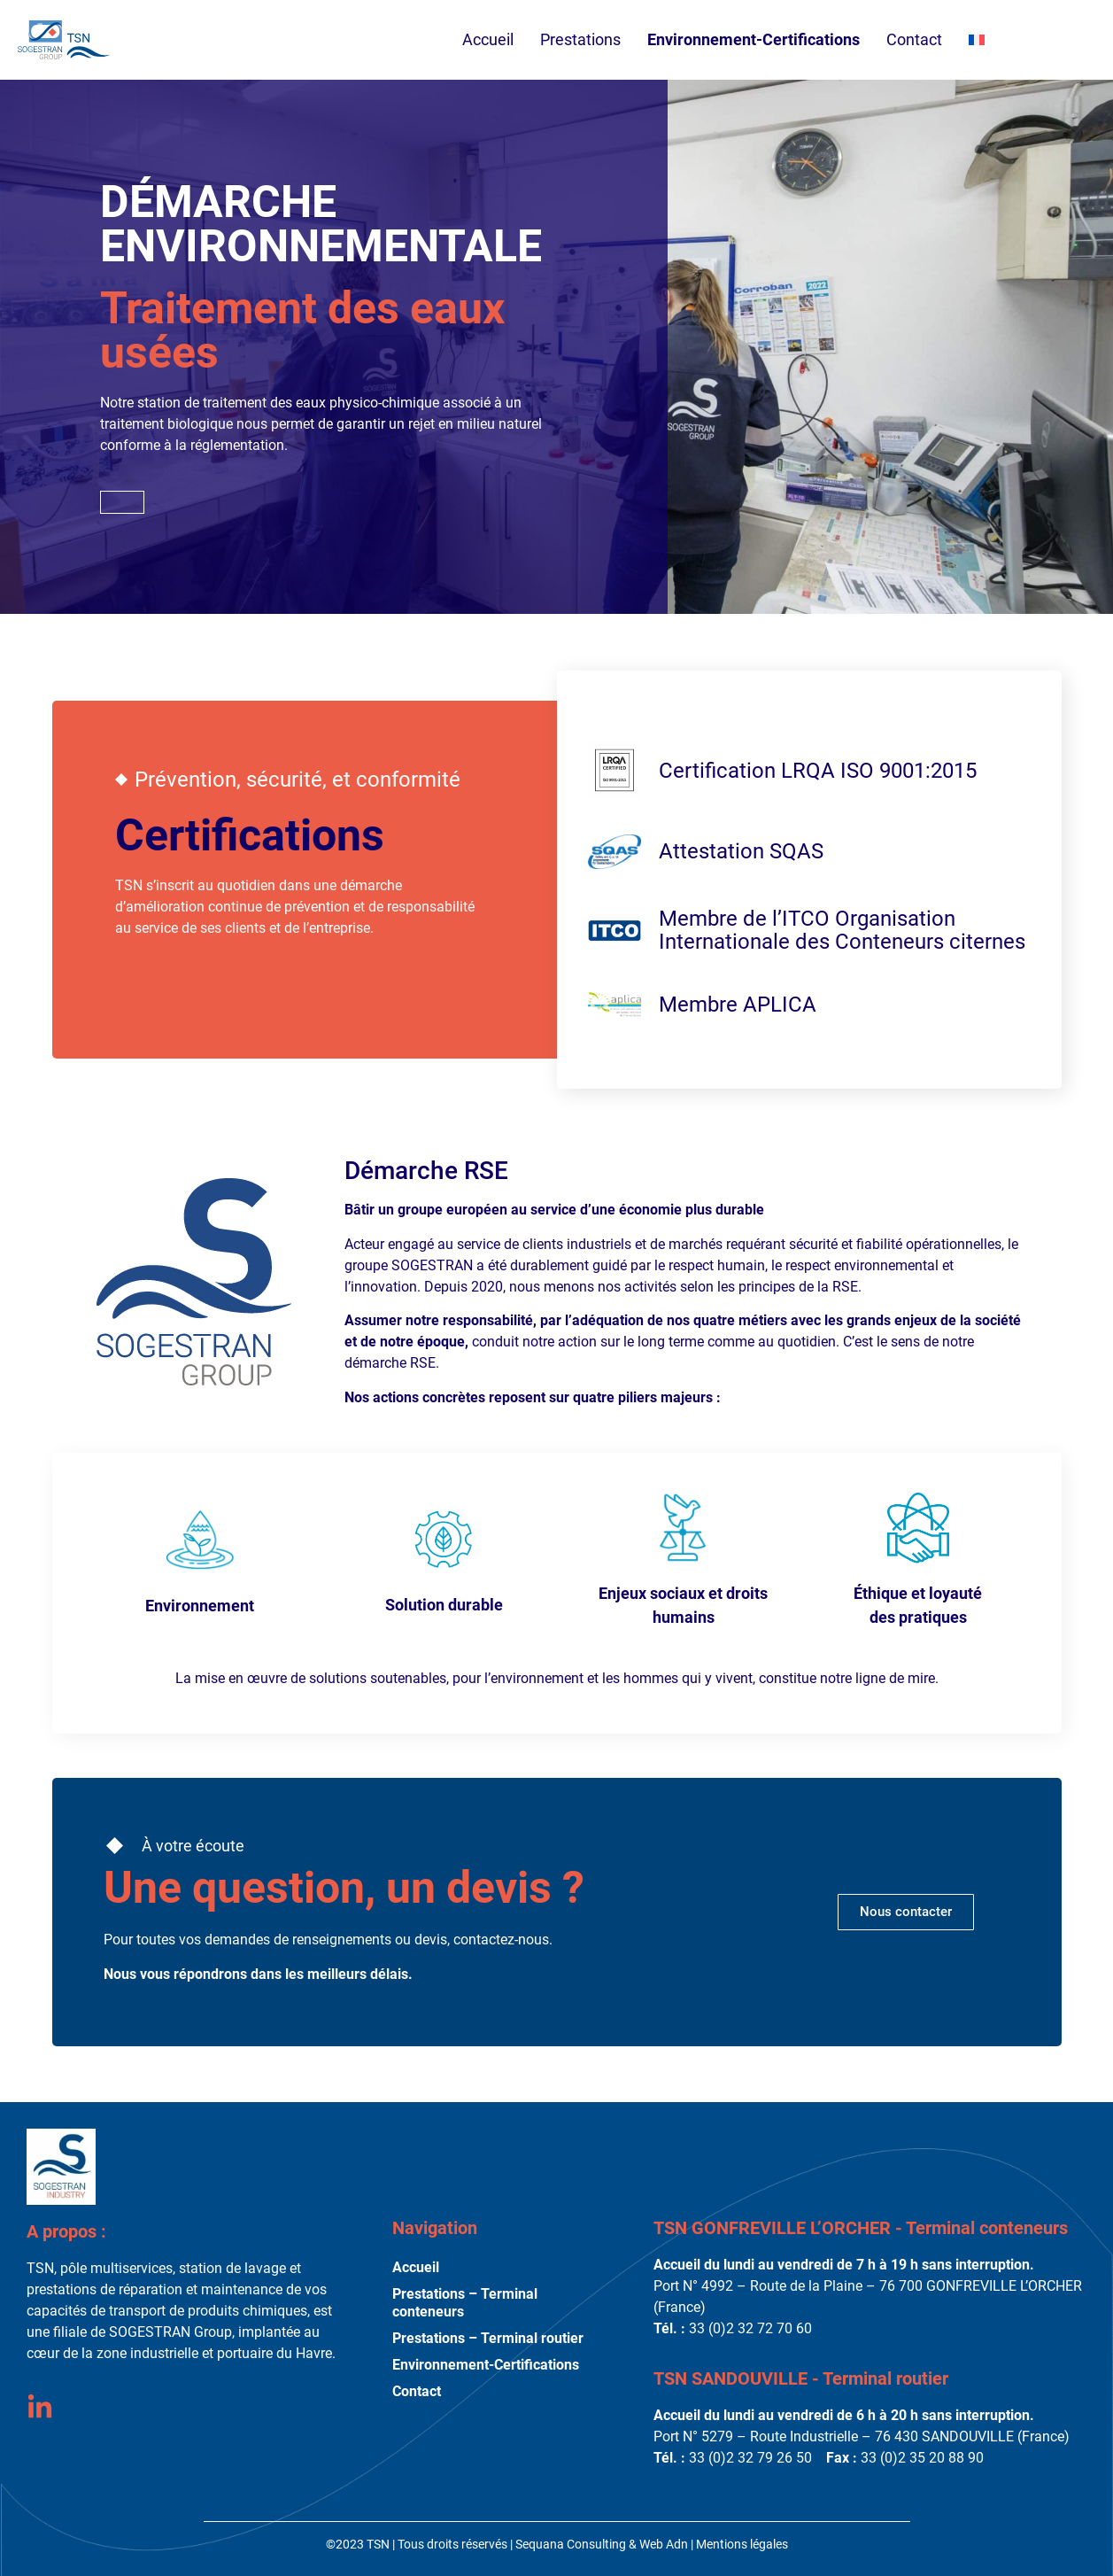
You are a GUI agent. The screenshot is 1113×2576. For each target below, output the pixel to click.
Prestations (580, 44)
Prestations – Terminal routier (488, 2338)
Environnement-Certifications (753, 39)
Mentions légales (742, 2544)
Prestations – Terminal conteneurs (464, 2302)
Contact (914, 39)
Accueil (488, 39)
